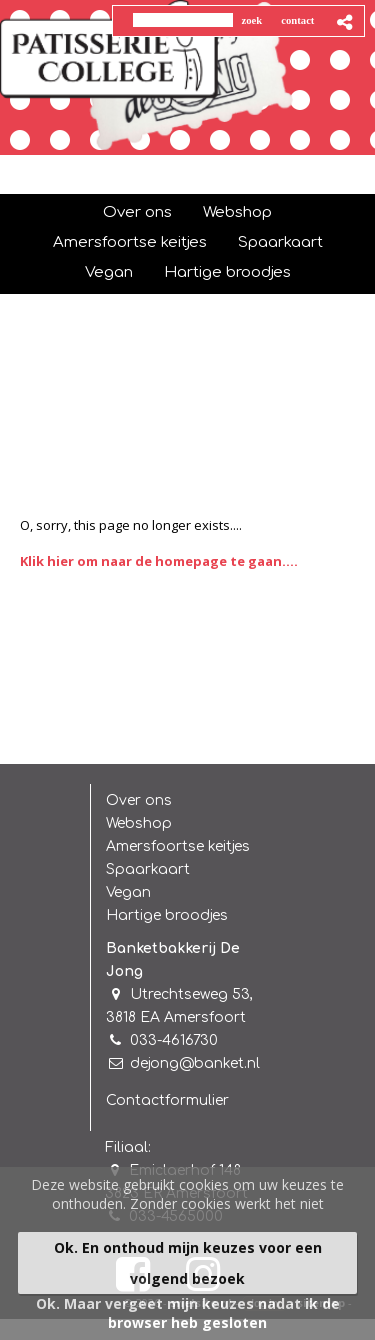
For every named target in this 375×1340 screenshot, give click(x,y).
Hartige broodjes (167, 915)
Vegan (128, 892)
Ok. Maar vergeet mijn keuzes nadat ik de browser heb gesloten (188, 1313)
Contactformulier (167, 1100)
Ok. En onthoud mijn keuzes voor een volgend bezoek (188, 1263)
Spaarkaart (148, 869)
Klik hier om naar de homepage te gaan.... (159, 561)
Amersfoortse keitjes (178, 846)
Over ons (139, 800)
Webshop (139, 823)
